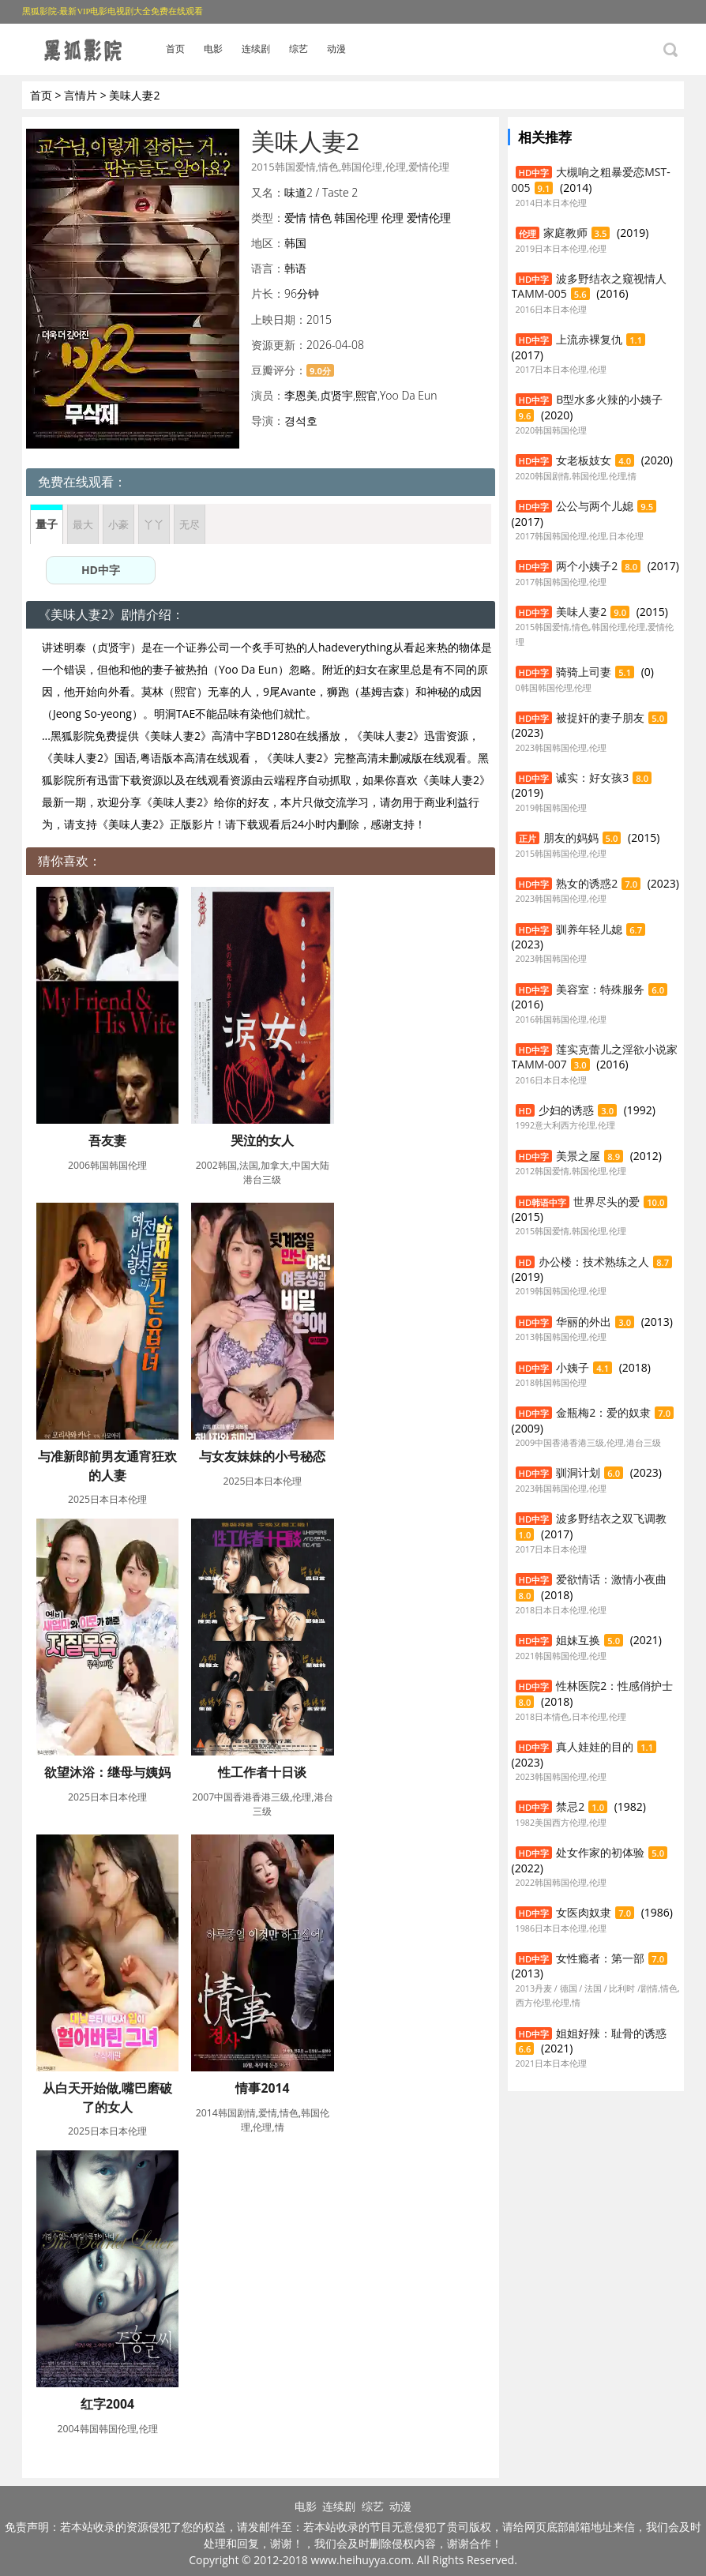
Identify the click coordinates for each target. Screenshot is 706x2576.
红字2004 (107, 2404)
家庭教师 (565, 232)
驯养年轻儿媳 (589, 929)
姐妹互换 (578, 1639)
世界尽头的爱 (606, 1201)
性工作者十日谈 (262, 1772)
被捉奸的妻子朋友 (600, 717)
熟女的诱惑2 (587, 883)
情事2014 (262, 2088)
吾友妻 (107, 1140)
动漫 (336, 48)
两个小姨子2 (587, 565)
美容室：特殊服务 (600, 989)
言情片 (80, 95)
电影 (213, 48)
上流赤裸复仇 (589, 339)
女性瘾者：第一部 (600, 1958)
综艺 (298, 48)
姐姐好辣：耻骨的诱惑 (611, 2033)
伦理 (392, 217)
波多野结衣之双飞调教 (611, 1518)
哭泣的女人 (262, 1140)
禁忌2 (570, 1806)
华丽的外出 (583, 1321)
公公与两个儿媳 (594, 505)
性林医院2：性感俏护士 (614, 1685)
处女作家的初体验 (600, 1852)
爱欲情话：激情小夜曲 (611, 1579)
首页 (175, 48)
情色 (321, 217)
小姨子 (572, 1367)
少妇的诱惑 (566, 1109)
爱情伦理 (429, 217)
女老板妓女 (583, 460)
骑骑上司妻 (583, 671)
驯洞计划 (578, 1472)
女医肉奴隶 (583, 1912)
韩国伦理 (356, 217)
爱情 (295, 217)
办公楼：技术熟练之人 (594, 1261)
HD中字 (100, 569)
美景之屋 (578, 1155)
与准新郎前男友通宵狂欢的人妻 (107, 1466)
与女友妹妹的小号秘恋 (262, 1456)
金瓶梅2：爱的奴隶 (603, 1412)
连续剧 (256, 48)
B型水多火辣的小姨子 (609, 399)
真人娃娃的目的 (594, 1746)
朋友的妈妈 (571, 837)
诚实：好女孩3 (592, 777)
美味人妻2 (581, 611)
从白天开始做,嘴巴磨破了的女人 (108, 2097)
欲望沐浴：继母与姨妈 (107, 1772)
